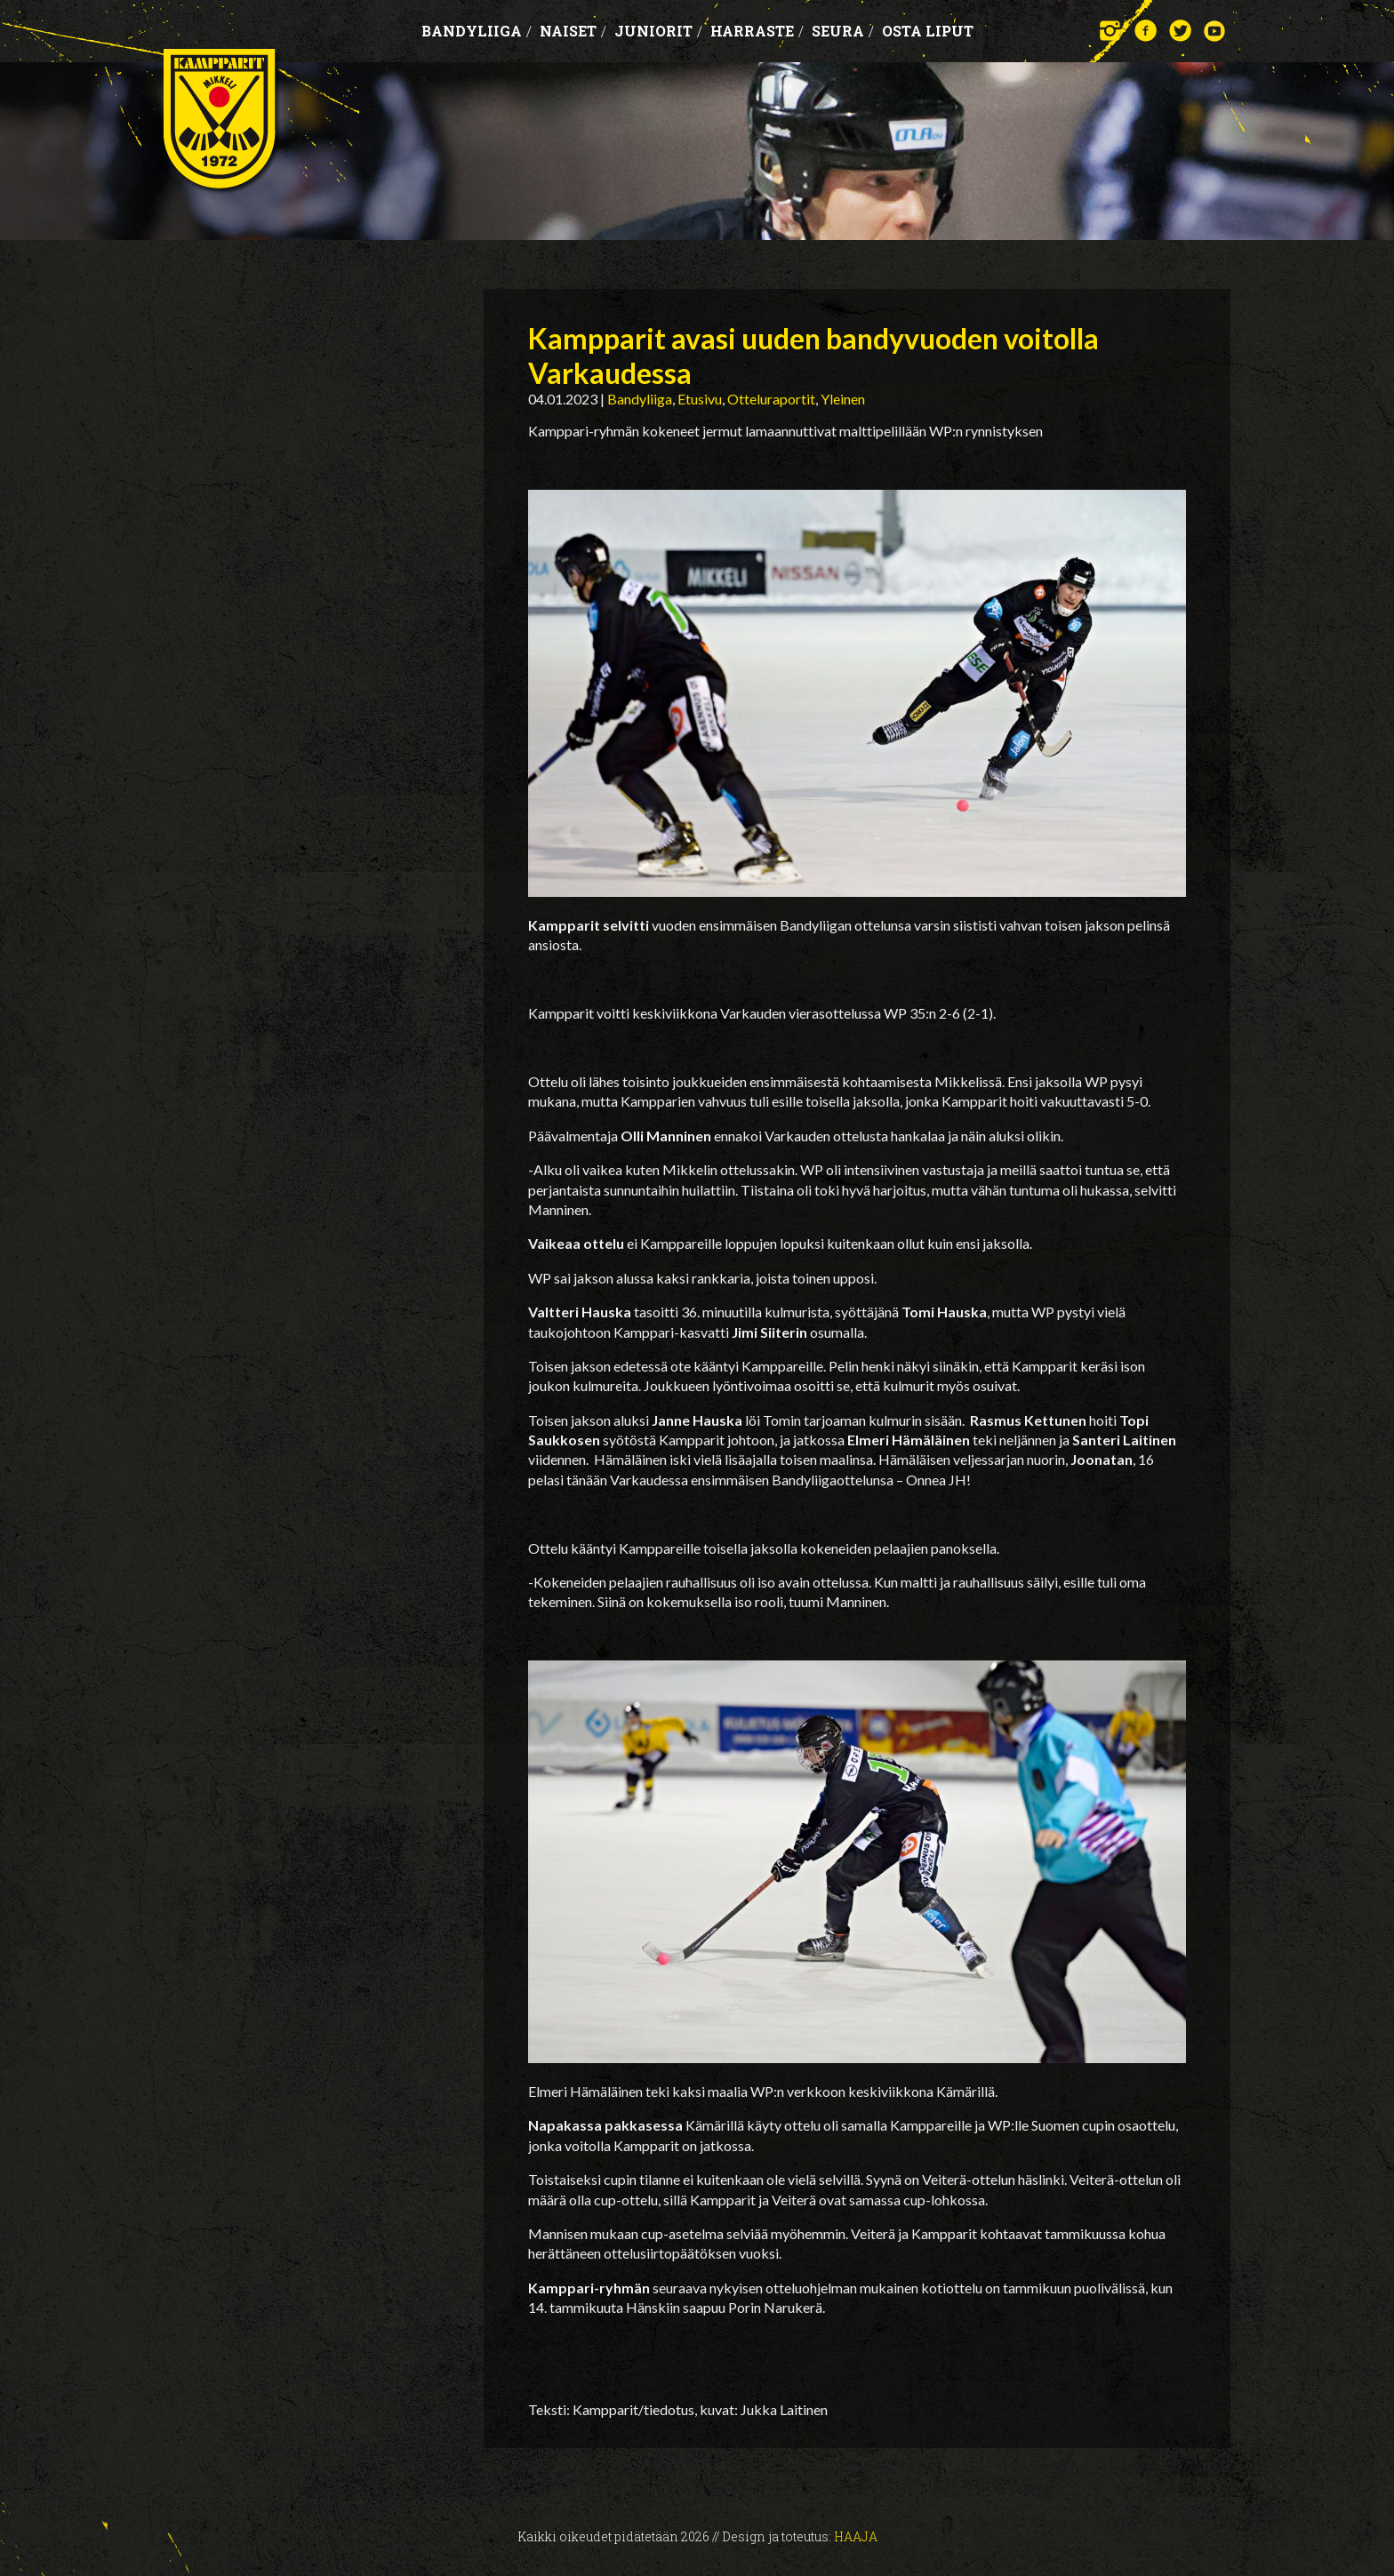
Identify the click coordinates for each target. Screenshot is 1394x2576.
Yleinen (843, 398)
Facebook (1145, 31)
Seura (843, 30)
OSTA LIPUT (927, 30)
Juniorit (658, 30)
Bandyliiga (476, 30)
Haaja (855, 2536)
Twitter (1180, 31)
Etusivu (699, 398)
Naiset (573, 30)
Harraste (757, 30)
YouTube (1215, 31)
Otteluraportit (771, 398)
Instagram (1111, 31)
